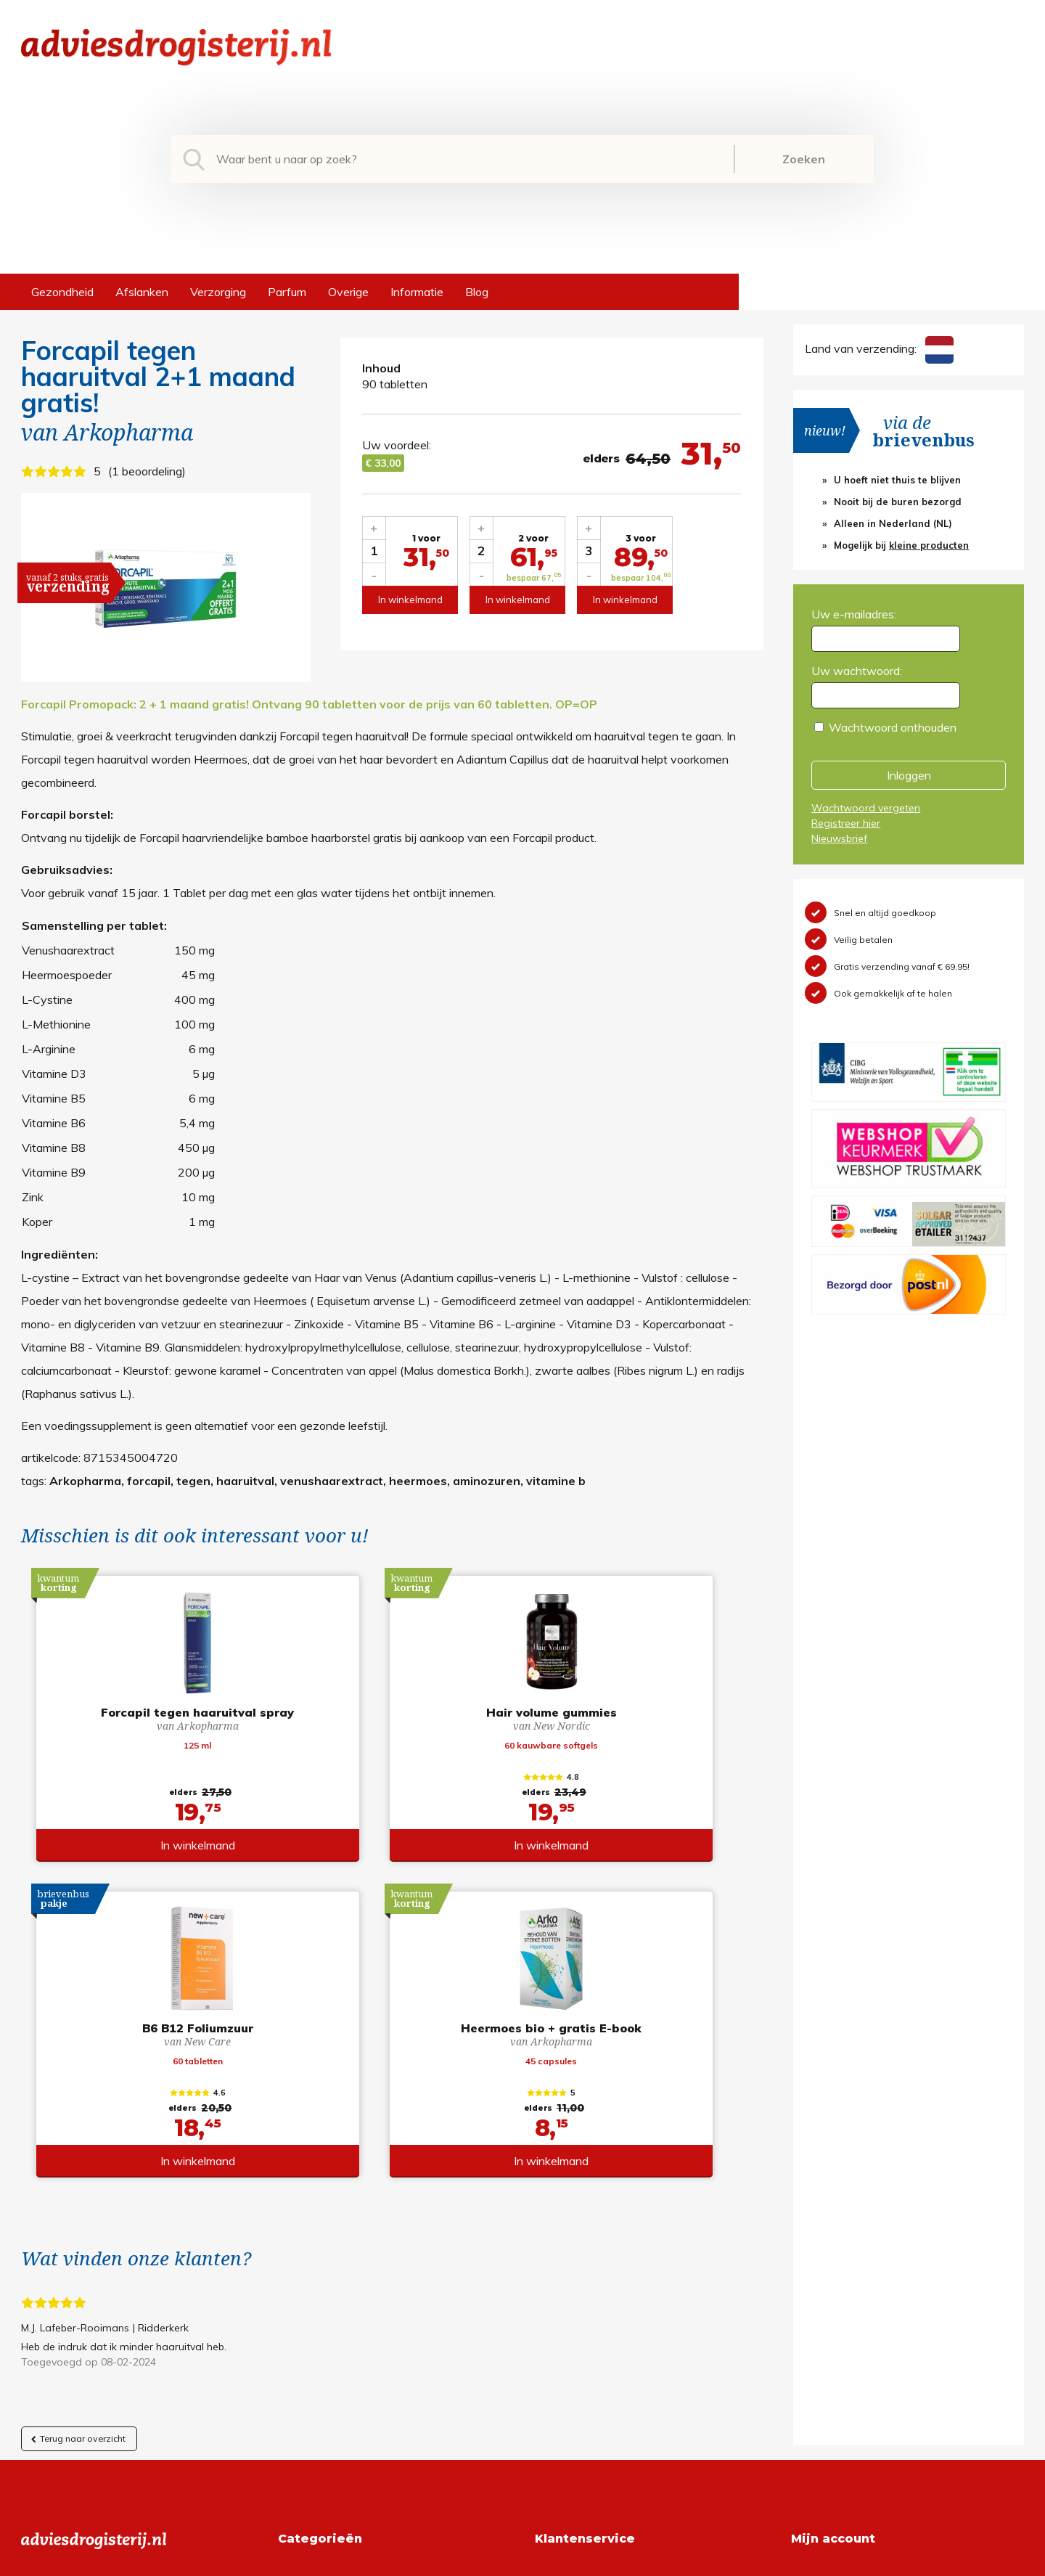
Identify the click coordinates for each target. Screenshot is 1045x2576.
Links (548, 2363)
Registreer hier (845, 823)
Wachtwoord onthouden (892, 727)
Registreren (821, 2270)
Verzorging (218, 292)
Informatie (416, 292)
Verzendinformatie (583, 2317)
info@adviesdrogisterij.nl (84, 2270)
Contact (556, 2340)
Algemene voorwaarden (597, 2270)
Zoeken (803, 159)
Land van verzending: (879, 348)
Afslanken (141, 292)
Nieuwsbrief (839, 838)
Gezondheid (62, 292)
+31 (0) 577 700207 (76, 2293)
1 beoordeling (147, 471)
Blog (476, 292)
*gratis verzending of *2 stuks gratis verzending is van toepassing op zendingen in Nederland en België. (522, 2560)
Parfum (287, 292)
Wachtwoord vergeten (865, 807)
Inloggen (909, 775)
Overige (348, 292)
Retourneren (567, 2293)
